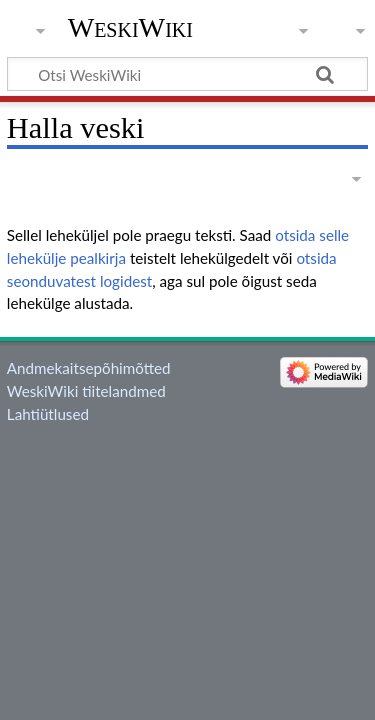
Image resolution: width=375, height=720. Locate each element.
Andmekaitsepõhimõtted (89, 368)
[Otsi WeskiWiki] (187, 74)
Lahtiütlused (48, 414)
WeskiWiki (130, 27)
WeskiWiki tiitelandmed (86, 391)
